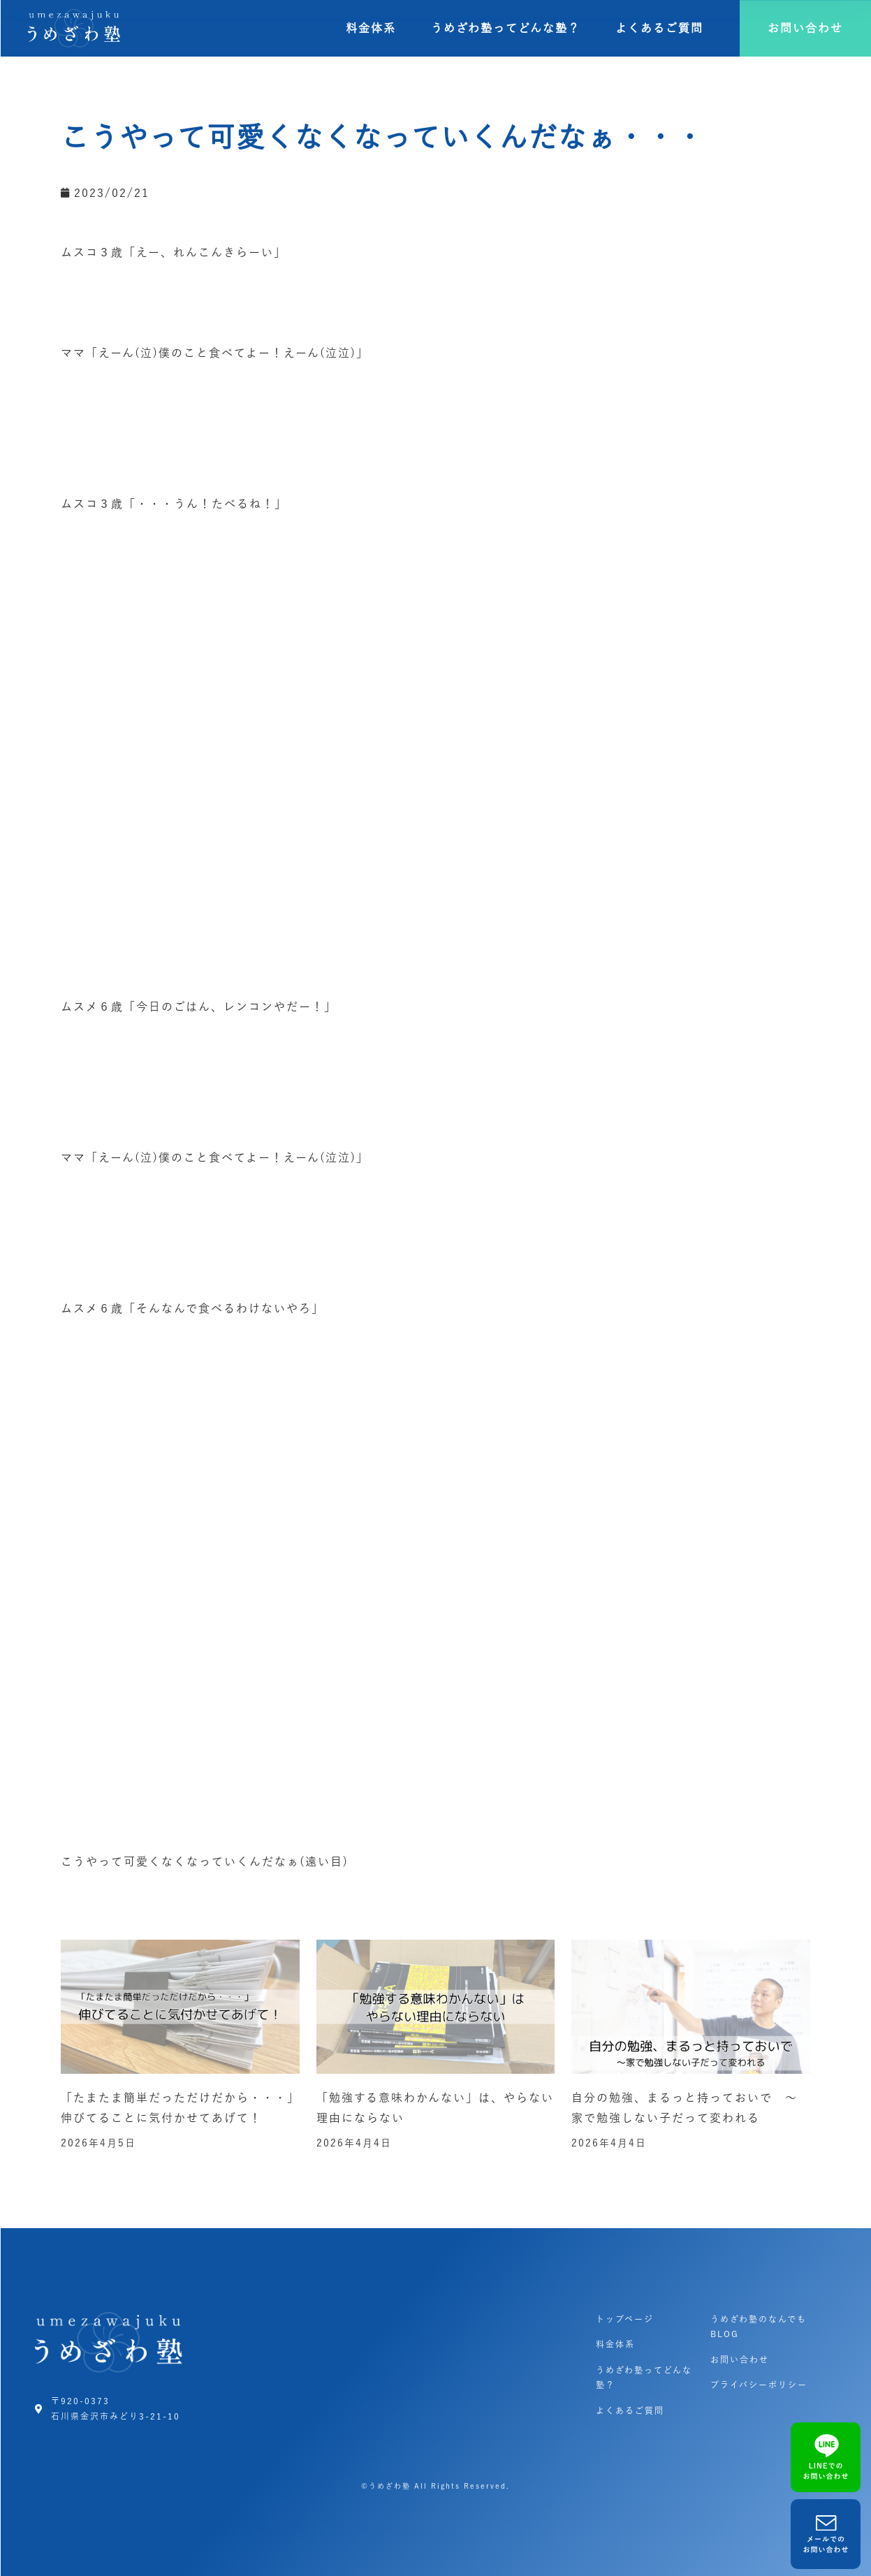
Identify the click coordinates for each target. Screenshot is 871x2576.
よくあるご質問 (659, 28)
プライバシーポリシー (758, 2384)
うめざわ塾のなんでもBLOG (758, 2327)
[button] (805, 28)
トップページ (625, 2319)
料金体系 (371, 28)
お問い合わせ (739, 2359)
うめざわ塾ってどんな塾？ (505, 28)
